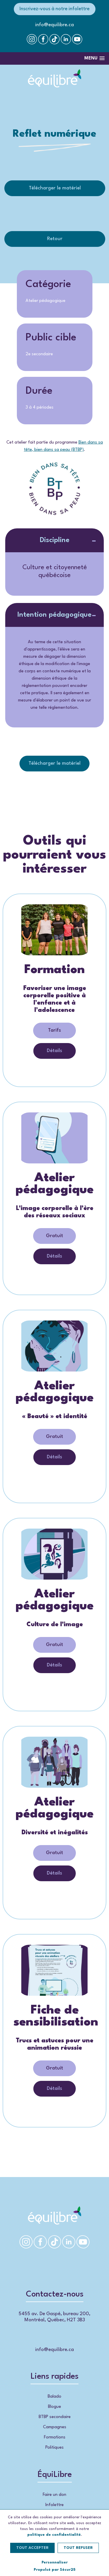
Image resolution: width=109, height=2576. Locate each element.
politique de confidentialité (54, 2535)
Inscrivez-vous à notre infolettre (54, 8)
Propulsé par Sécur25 (55, 2570)
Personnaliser (55, 2562)
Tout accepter (32, 2548)
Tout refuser (78, 2548)
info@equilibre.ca (54, 24)
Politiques (54, 2447)
